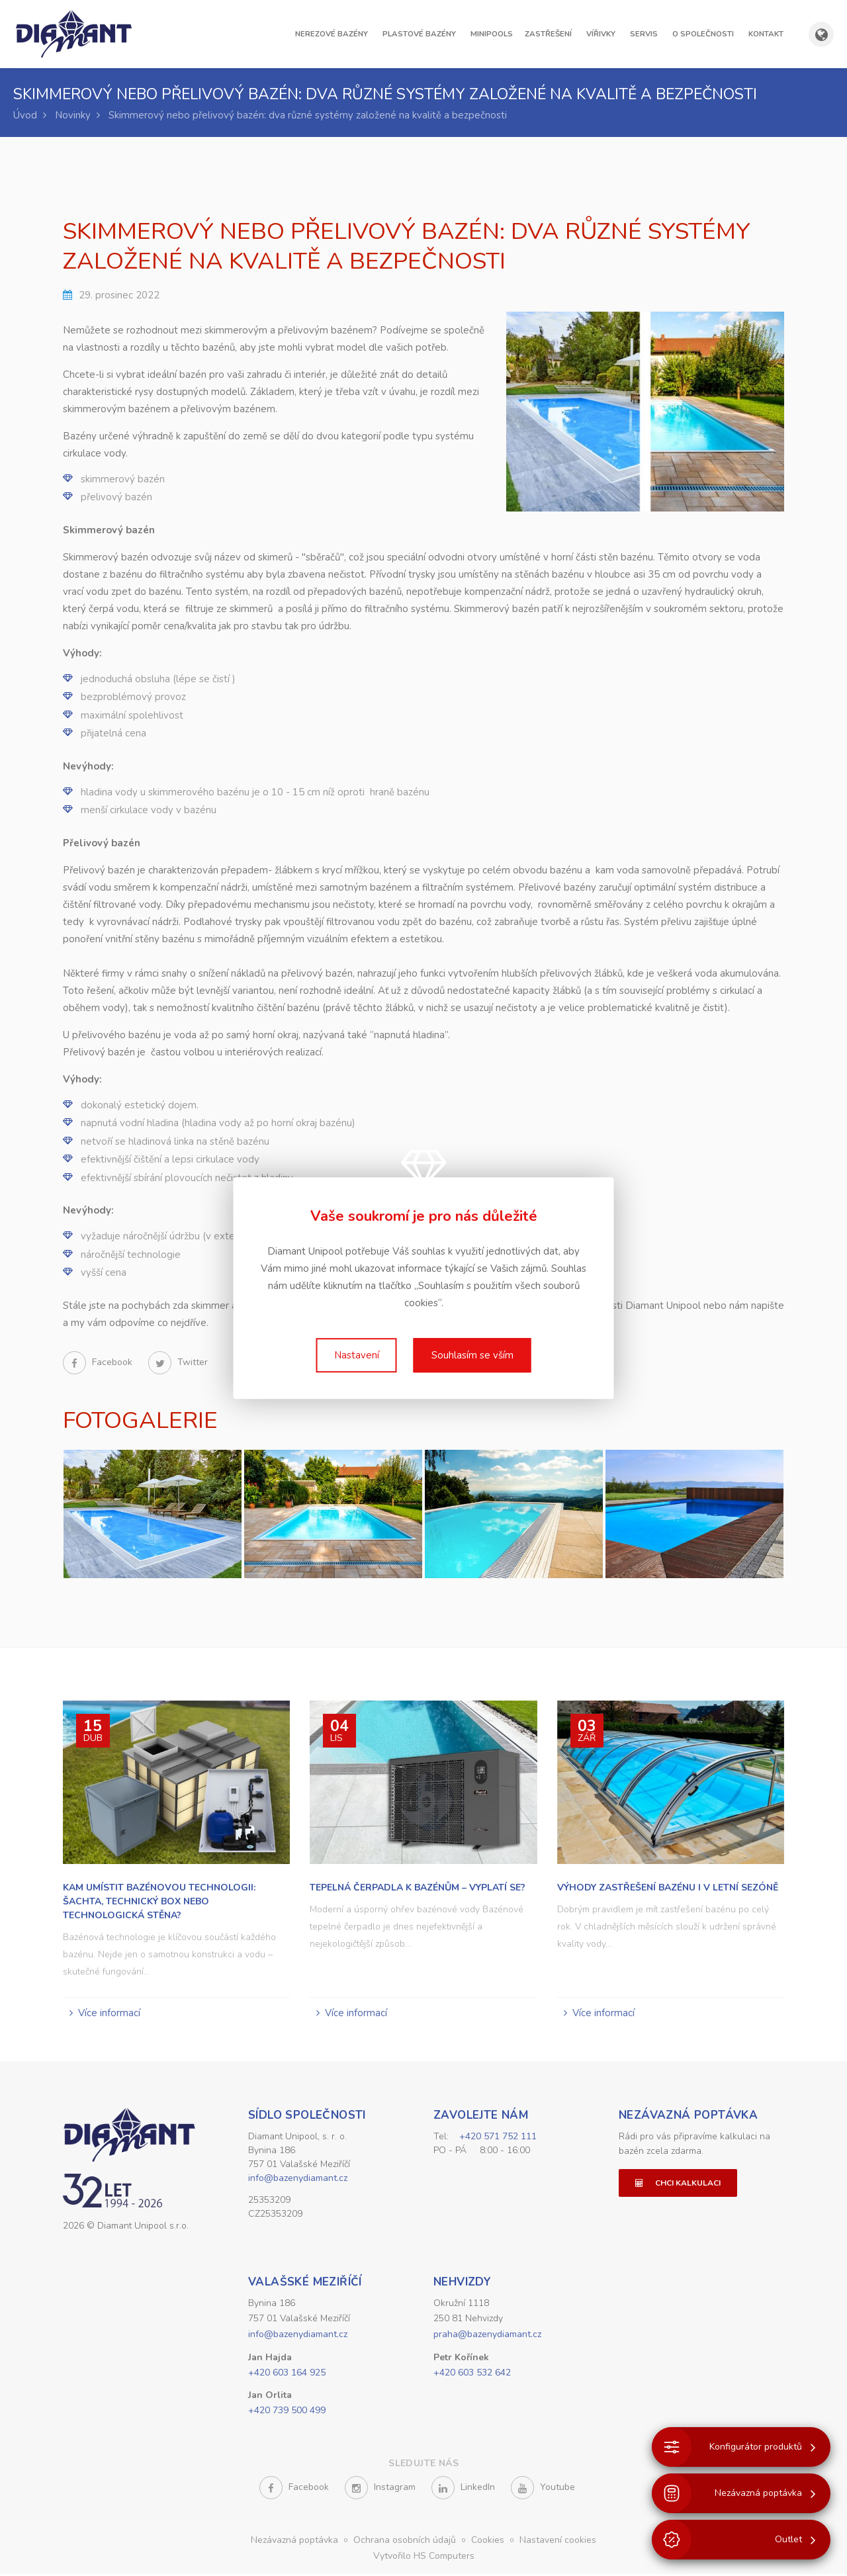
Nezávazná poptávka (688, 2115)
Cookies (489, 2542)
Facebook (99, 1362)
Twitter (178, 1362)
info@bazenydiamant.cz (297, 2178)
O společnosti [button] (703, 33)
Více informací (109, 2013)
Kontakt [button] (765, 33)
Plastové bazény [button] (419, 33)
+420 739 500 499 (287, 2412)
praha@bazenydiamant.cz (487, 2336)
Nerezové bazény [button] (331, 33)
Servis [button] (644, 33)
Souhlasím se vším (472, 1355)
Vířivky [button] (600, 33)
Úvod (25, 115)
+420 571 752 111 (498, 2136)
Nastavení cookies (557, 2542)
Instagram (380, 2489)
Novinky (73, 115)
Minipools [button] (491, 33)
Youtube (543, 2489)
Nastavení (356, 1355)
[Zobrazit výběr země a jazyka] (821, 34)
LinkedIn (463, 2489)
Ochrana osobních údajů (406, 2542)
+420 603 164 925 (287, 2374)
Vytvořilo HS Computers (423, 2558)
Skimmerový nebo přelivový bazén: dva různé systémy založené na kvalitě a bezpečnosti (308, 115)
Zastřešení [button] (548, 33)
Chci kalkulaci (678, 2183)
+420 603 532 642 (472, 2374)
